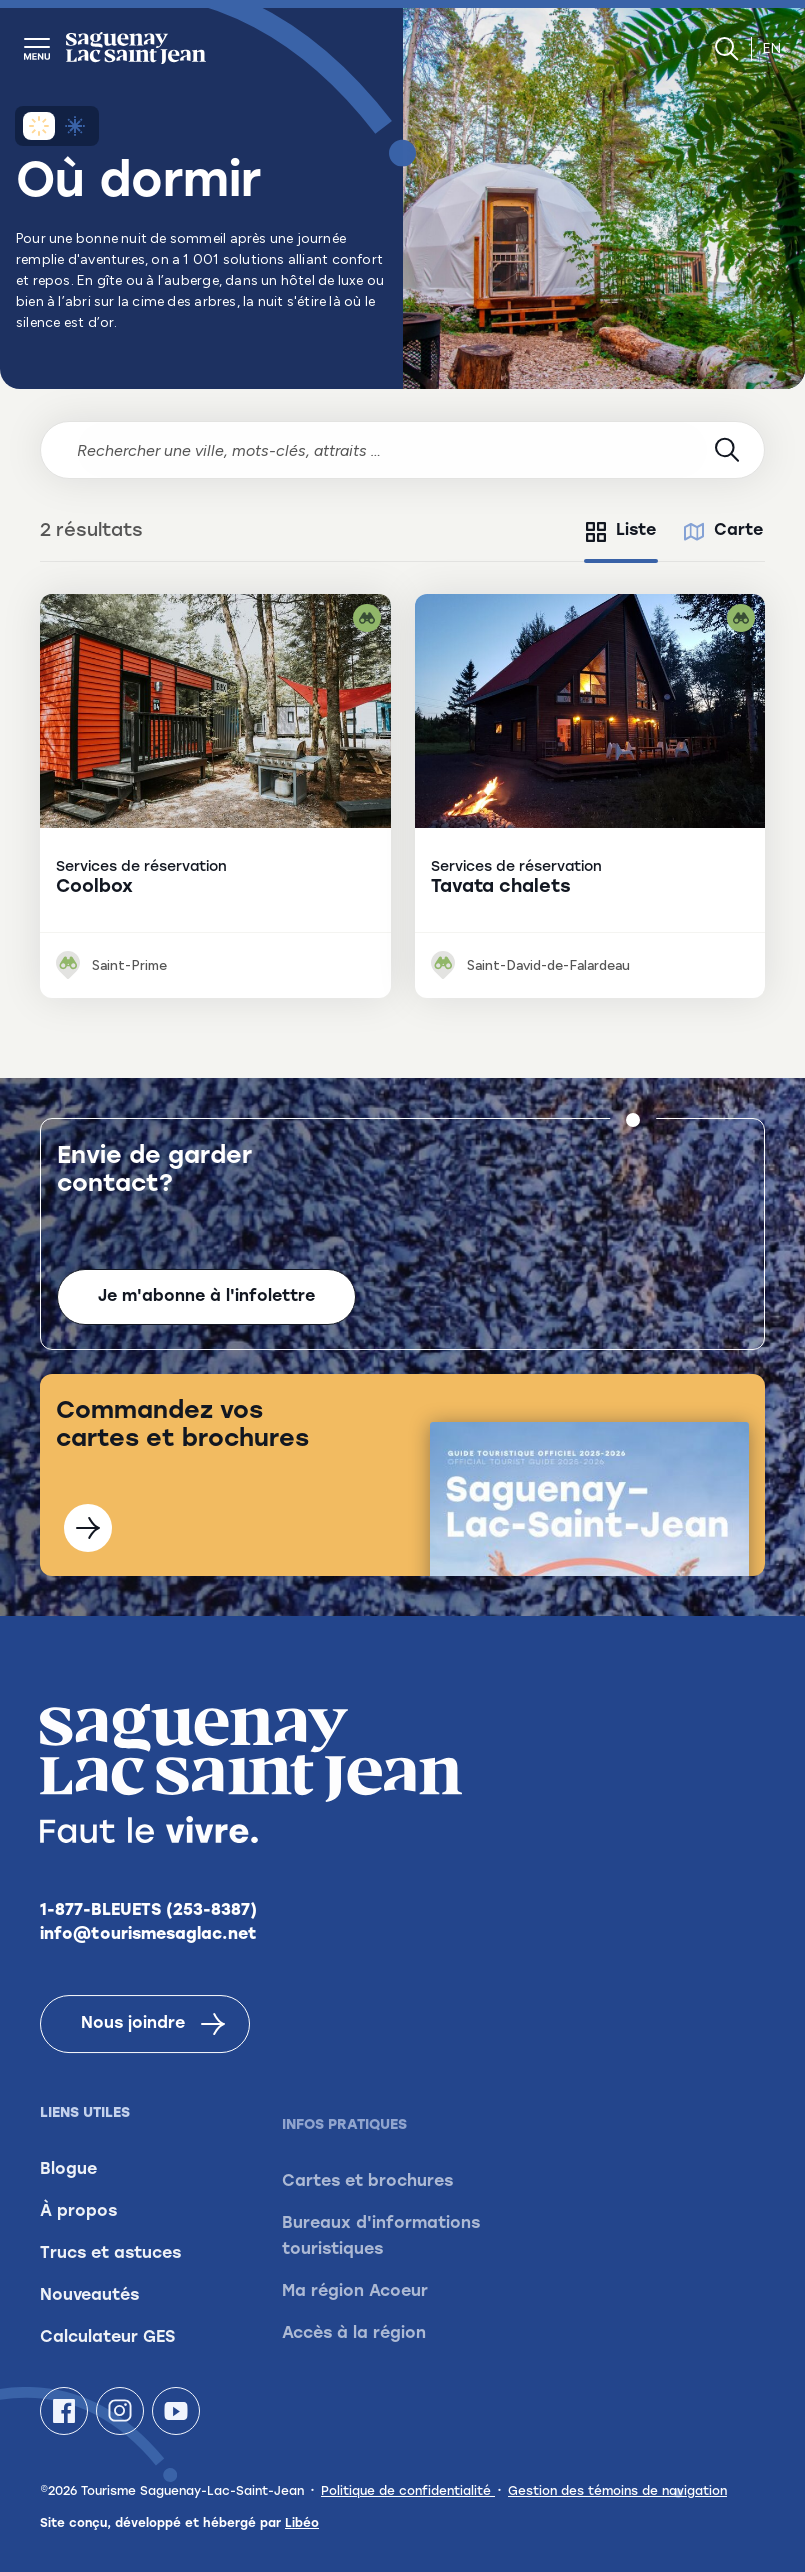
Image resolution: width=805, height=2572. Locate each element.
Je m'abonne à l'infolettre (206, 1298)
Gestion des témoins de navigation (617, 2492)
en (772, 48)
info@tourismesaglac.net (148, 1963)
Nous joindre (153, 2052)
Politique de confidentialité (408, 2492)
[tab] (621, 532)
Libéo (302, 2524)
